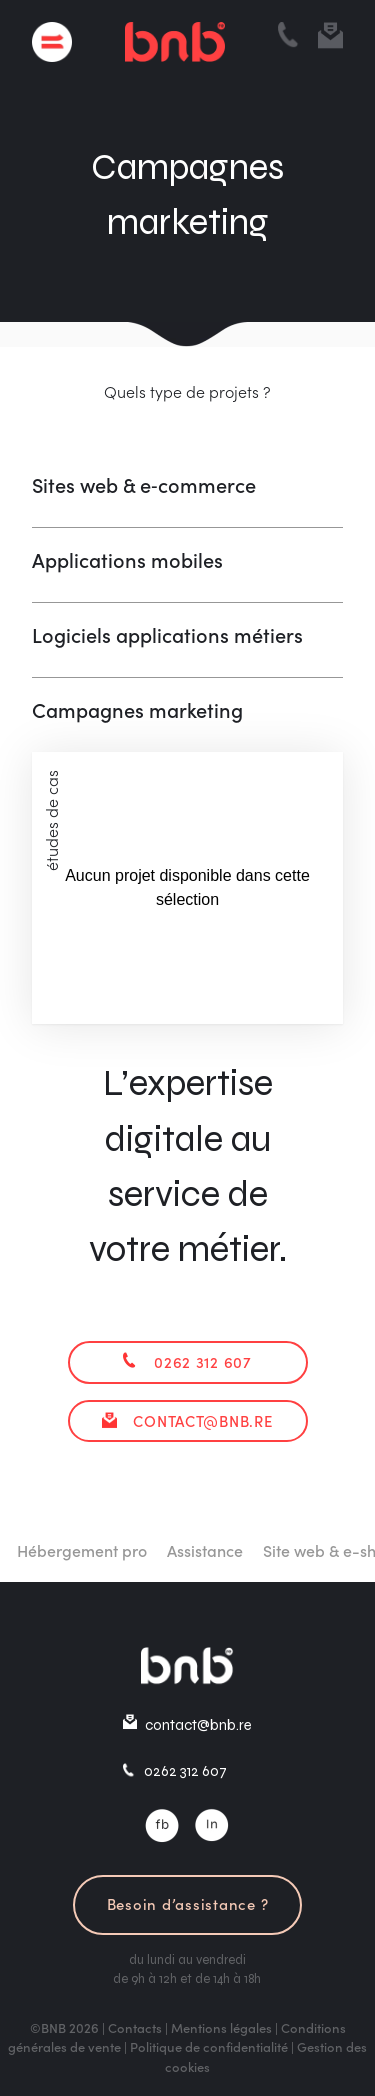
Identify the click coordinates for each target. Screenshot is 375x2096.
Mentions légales (221, 2027)
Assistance (219, 1550)
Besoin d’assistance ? (188, 1903)
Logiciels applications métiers (167, 634)
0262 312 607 (203, 1361)
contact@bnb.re (202, 1420)
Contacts (135, 2027)
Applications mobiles (127, 559)
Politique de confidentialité (209, 2046)
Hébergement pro (96, 1550)
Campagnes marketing (137, 709)
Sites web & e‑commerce (144, 484)
